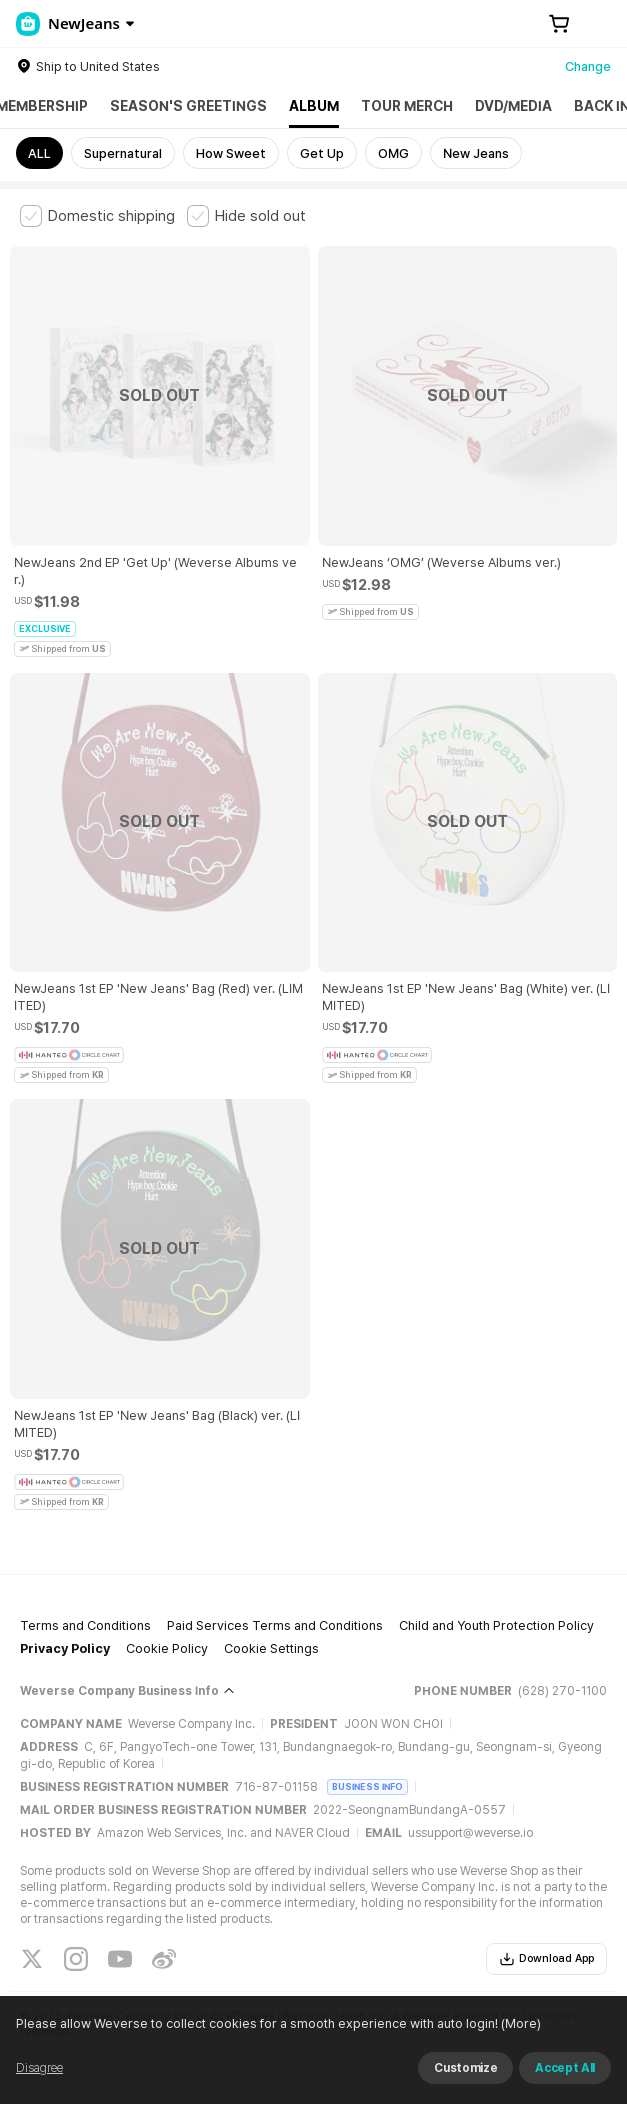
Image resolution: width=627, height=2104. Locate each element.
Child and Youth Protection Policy (496, 1625)
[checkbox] (97, 216)
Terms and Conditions (85, 1625)
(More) (553, 2078)
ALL (39, 153)
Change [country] (588, 66)
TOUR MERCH (407, 106)
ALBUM (314, 106)
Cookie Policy (167, 1648)
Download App (546, 1959)
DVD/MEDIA (513, 106)
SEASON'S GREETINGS (188, 106)
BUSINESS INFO (367, 1786)
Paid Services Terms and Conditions (275, 1625)
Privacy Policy (65, 1648)
